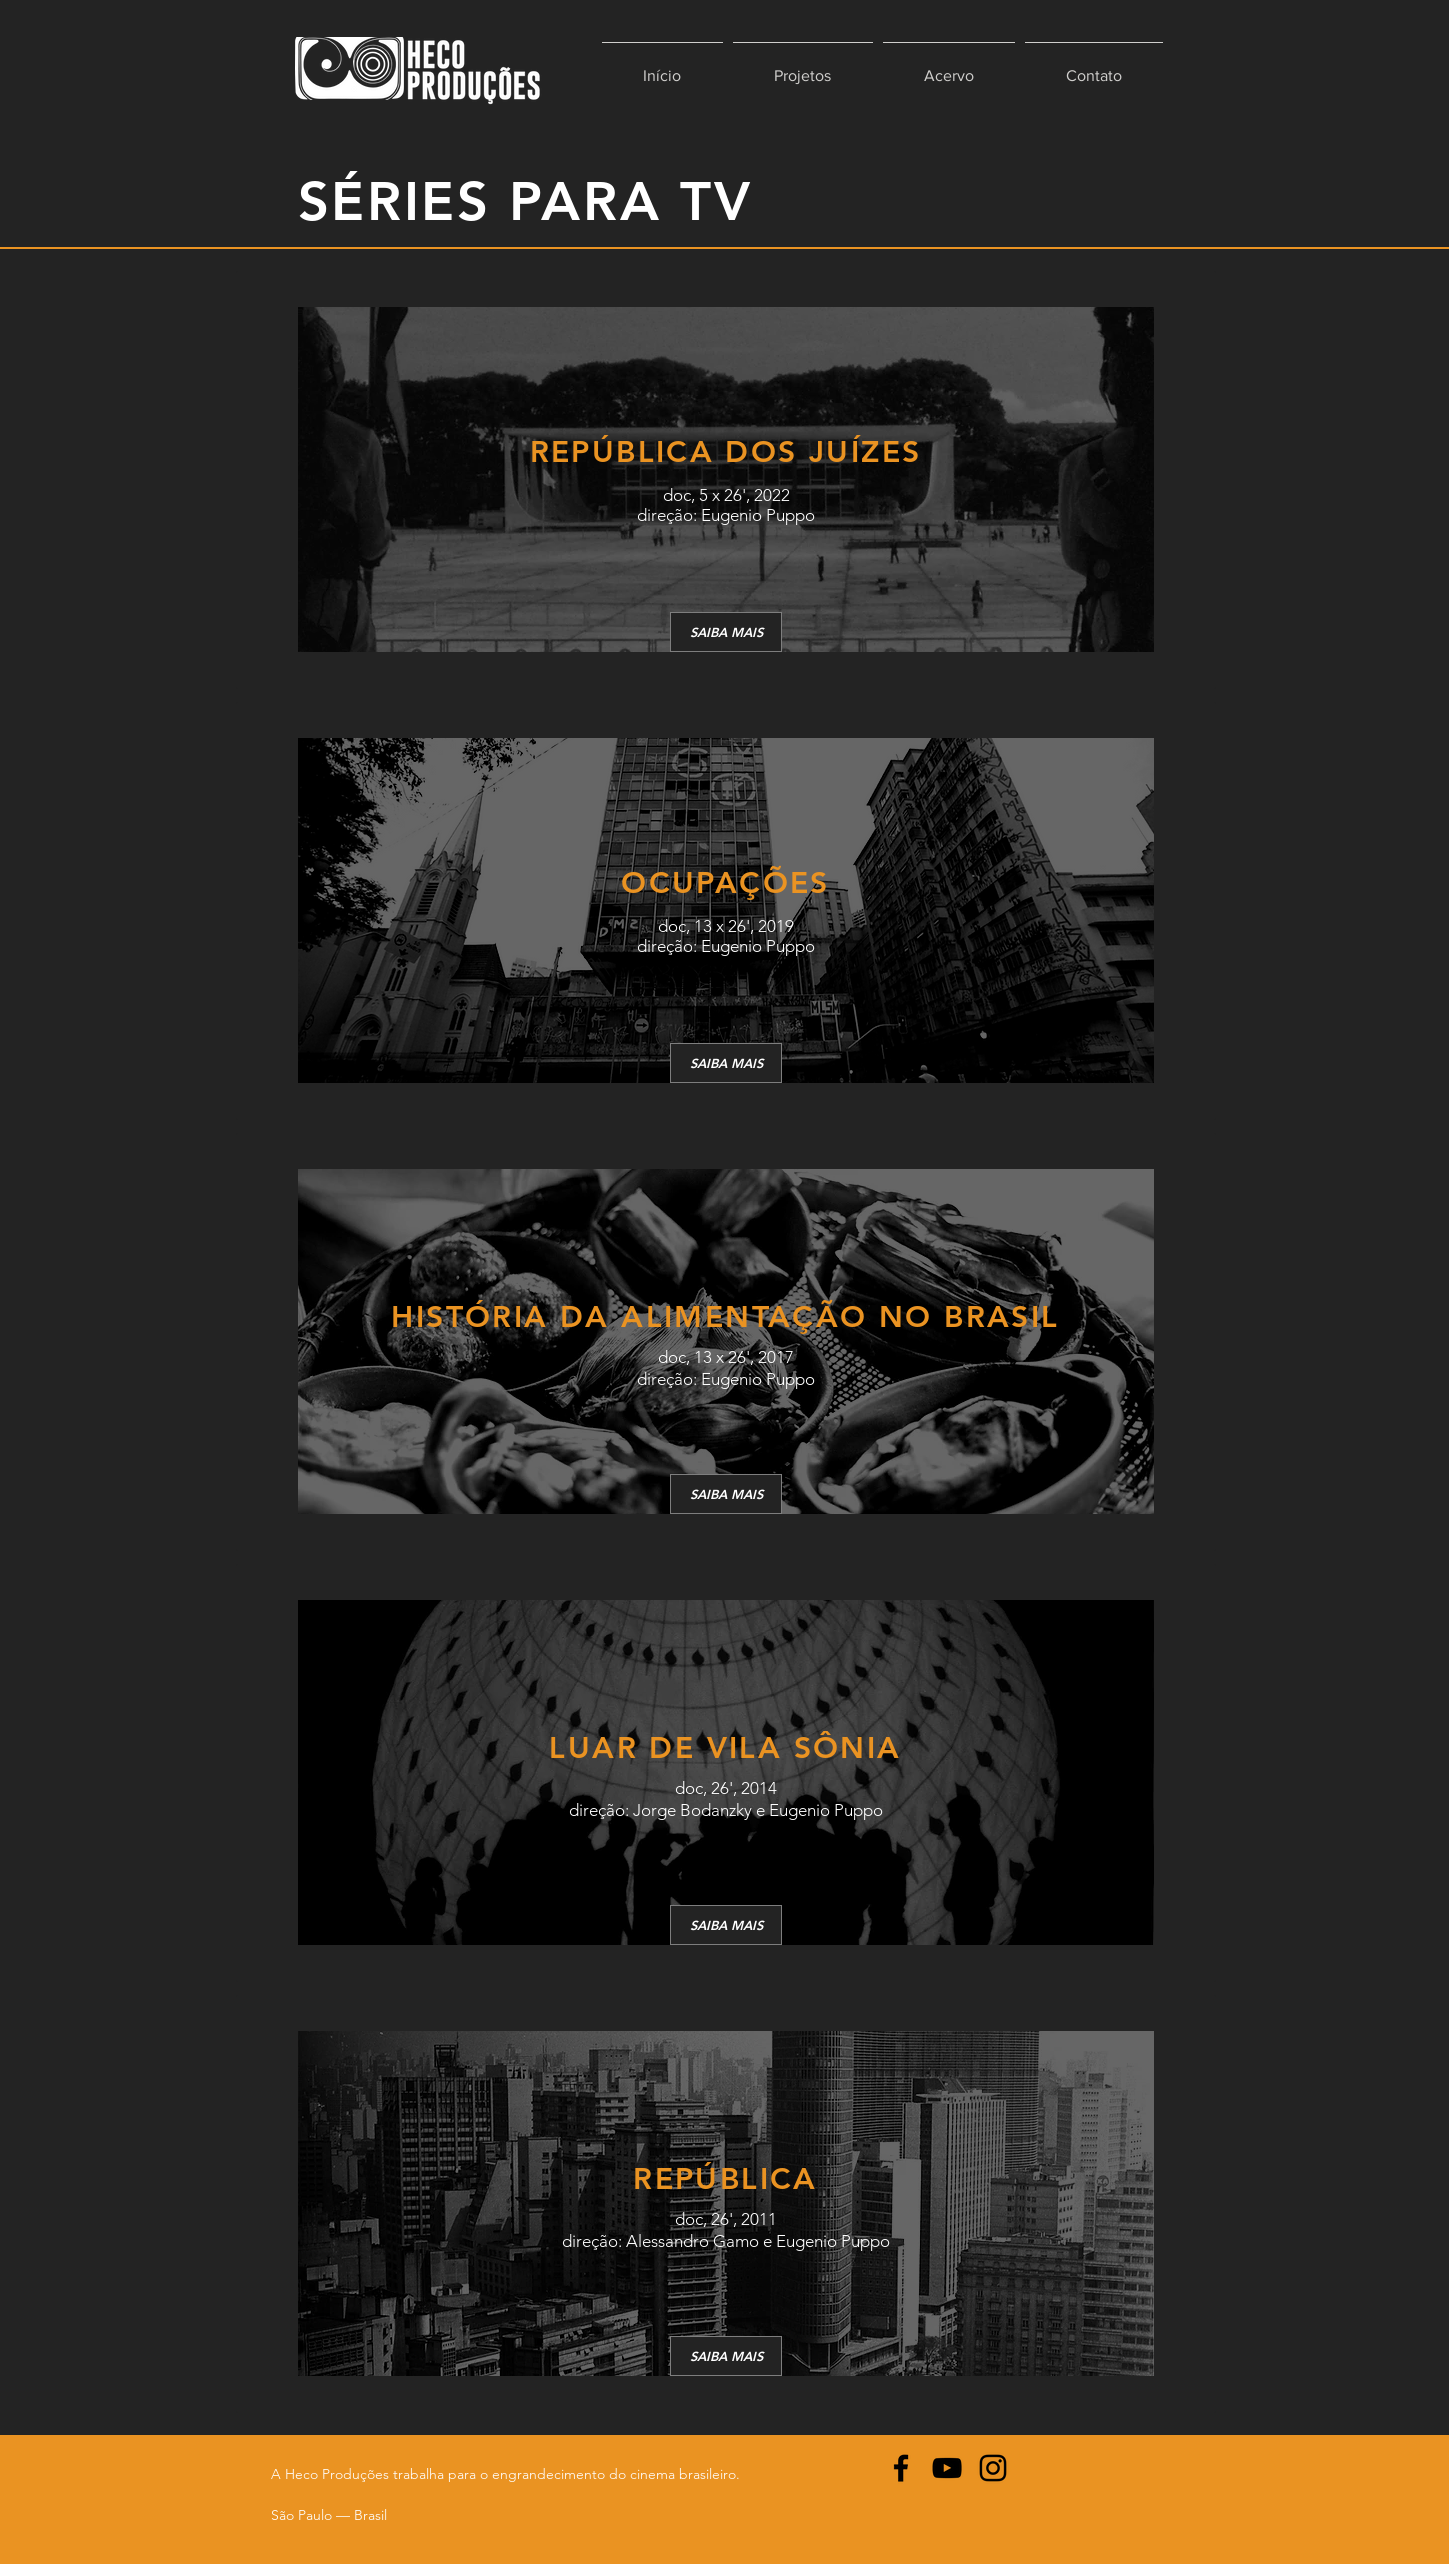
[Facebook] (901, 2468)
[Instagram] (993, 2468)
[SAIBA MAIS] (726, 632)
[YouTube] (947, 2468)
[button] (803, 67)
